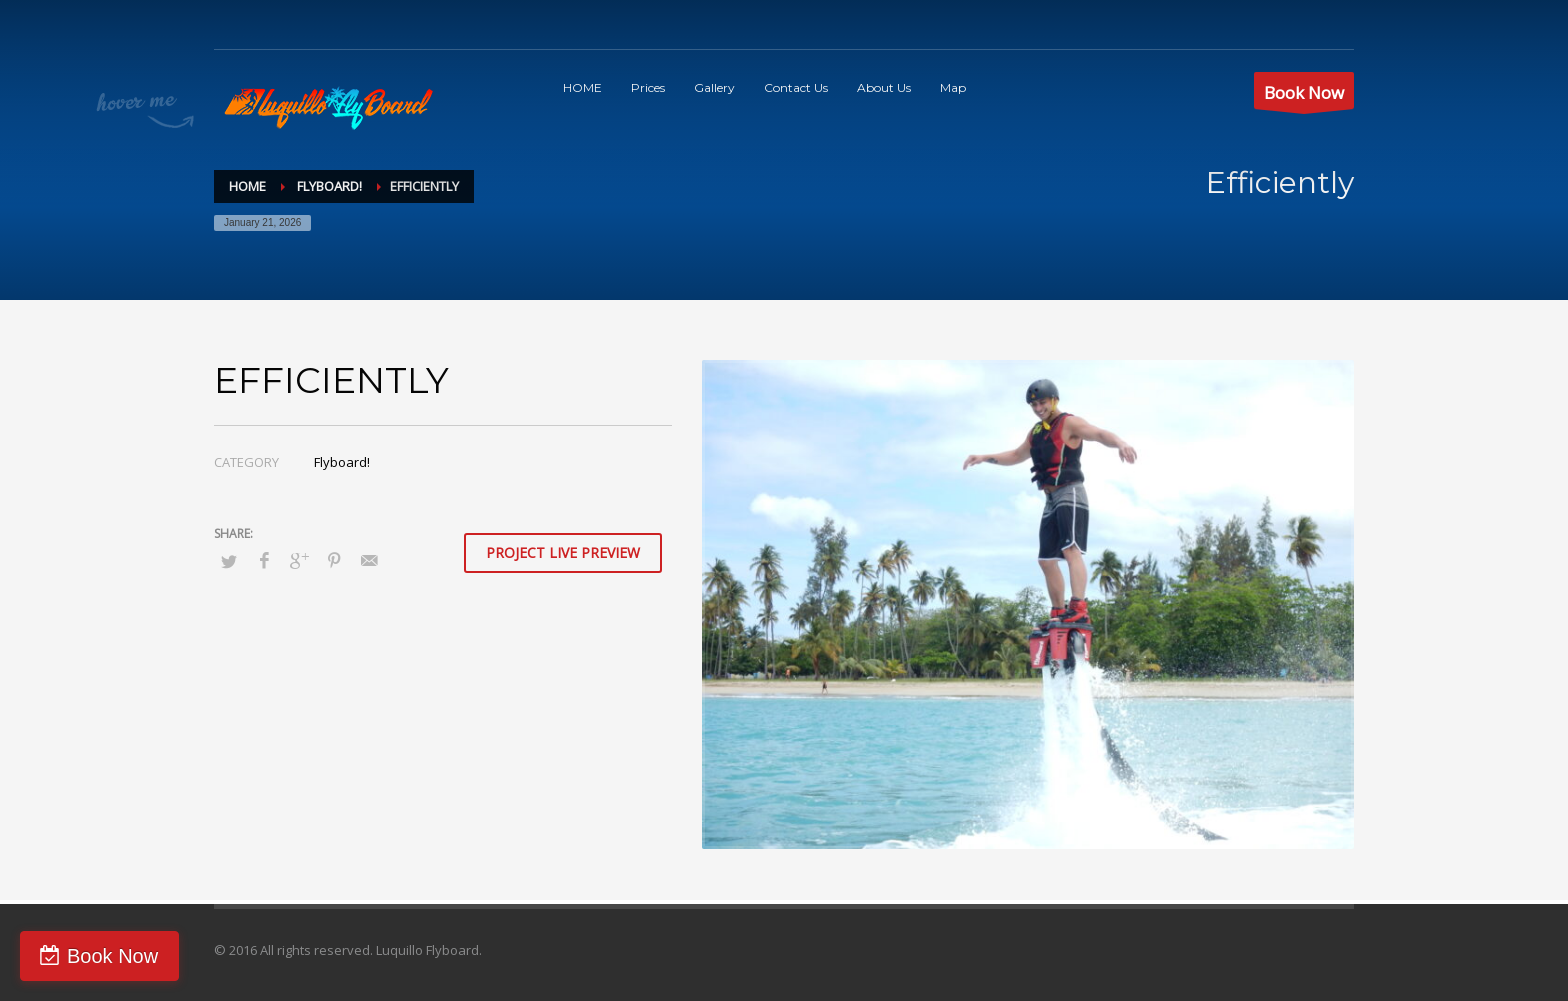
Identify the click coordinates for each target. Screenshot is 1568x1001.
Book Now (112, 956)
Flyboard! (342, 462)
